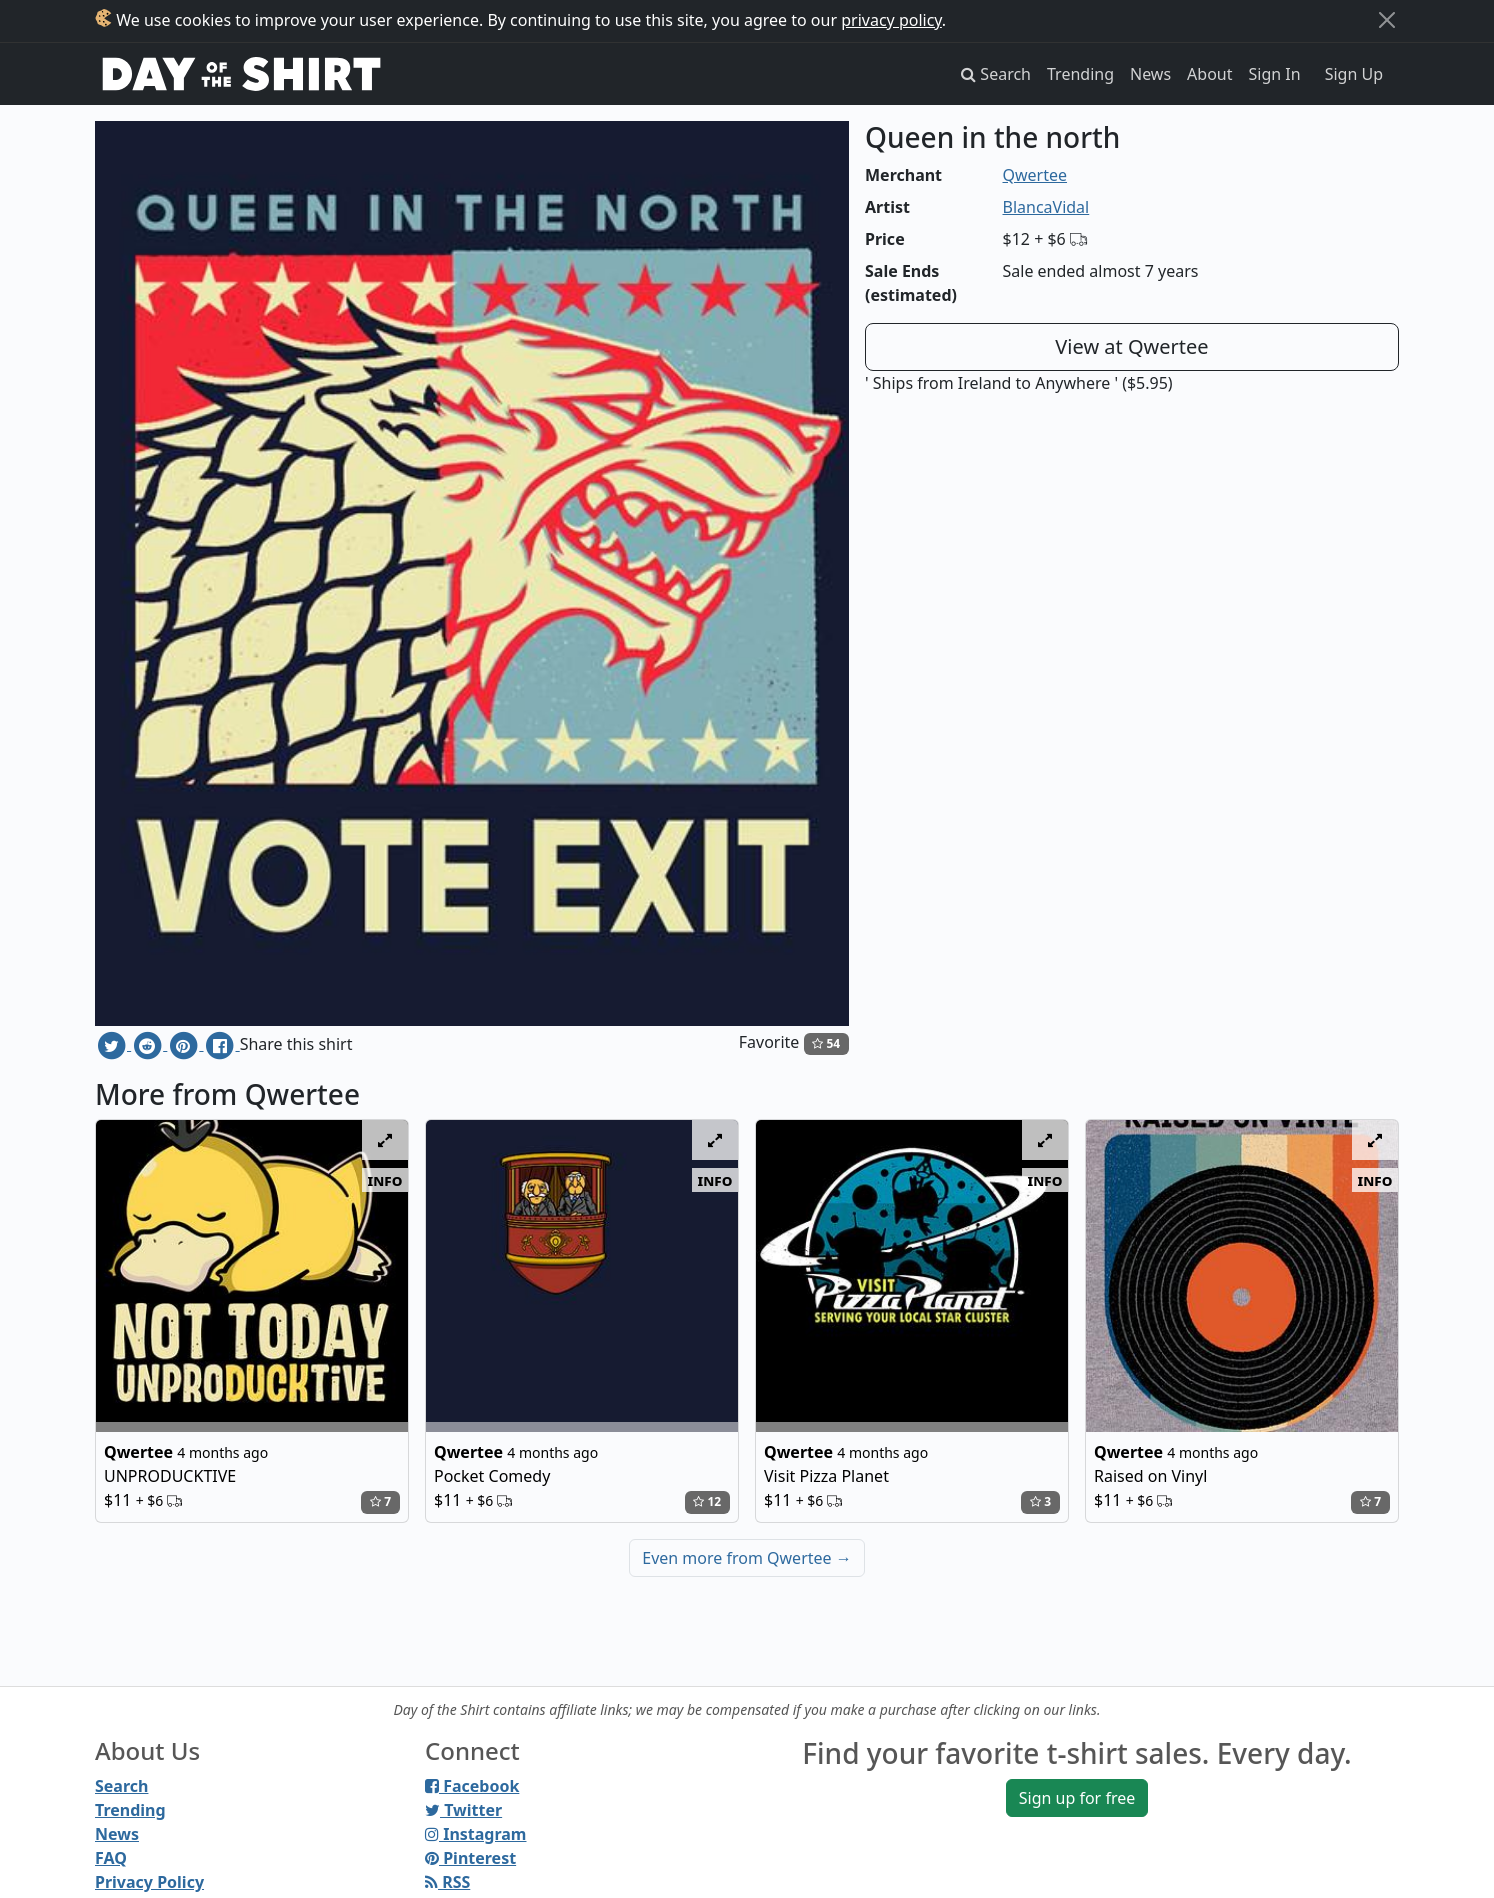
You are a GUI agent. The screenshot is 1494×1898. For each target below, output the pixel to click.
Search (121, 1786)
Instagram (475, 1834)
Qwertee (1035, 175)
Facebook (472, 1786)
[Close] (1387, 20)
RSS (447, 1882)
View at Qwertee (1131, 346)
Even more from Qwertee (747, 1558)
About (1209, 74)
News (1150, 74)
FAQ (111, 1858)
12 (707, 1501)
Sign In (1275, 74)
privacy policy (891, 20)
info (385, 1180)
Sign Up (1354, 74)
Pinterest (470, 1858)
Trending (1080, 74)
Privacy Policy (149, 1882)
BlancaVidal (1046, 207)
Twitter (463, 1810)
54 (826, 1043)
